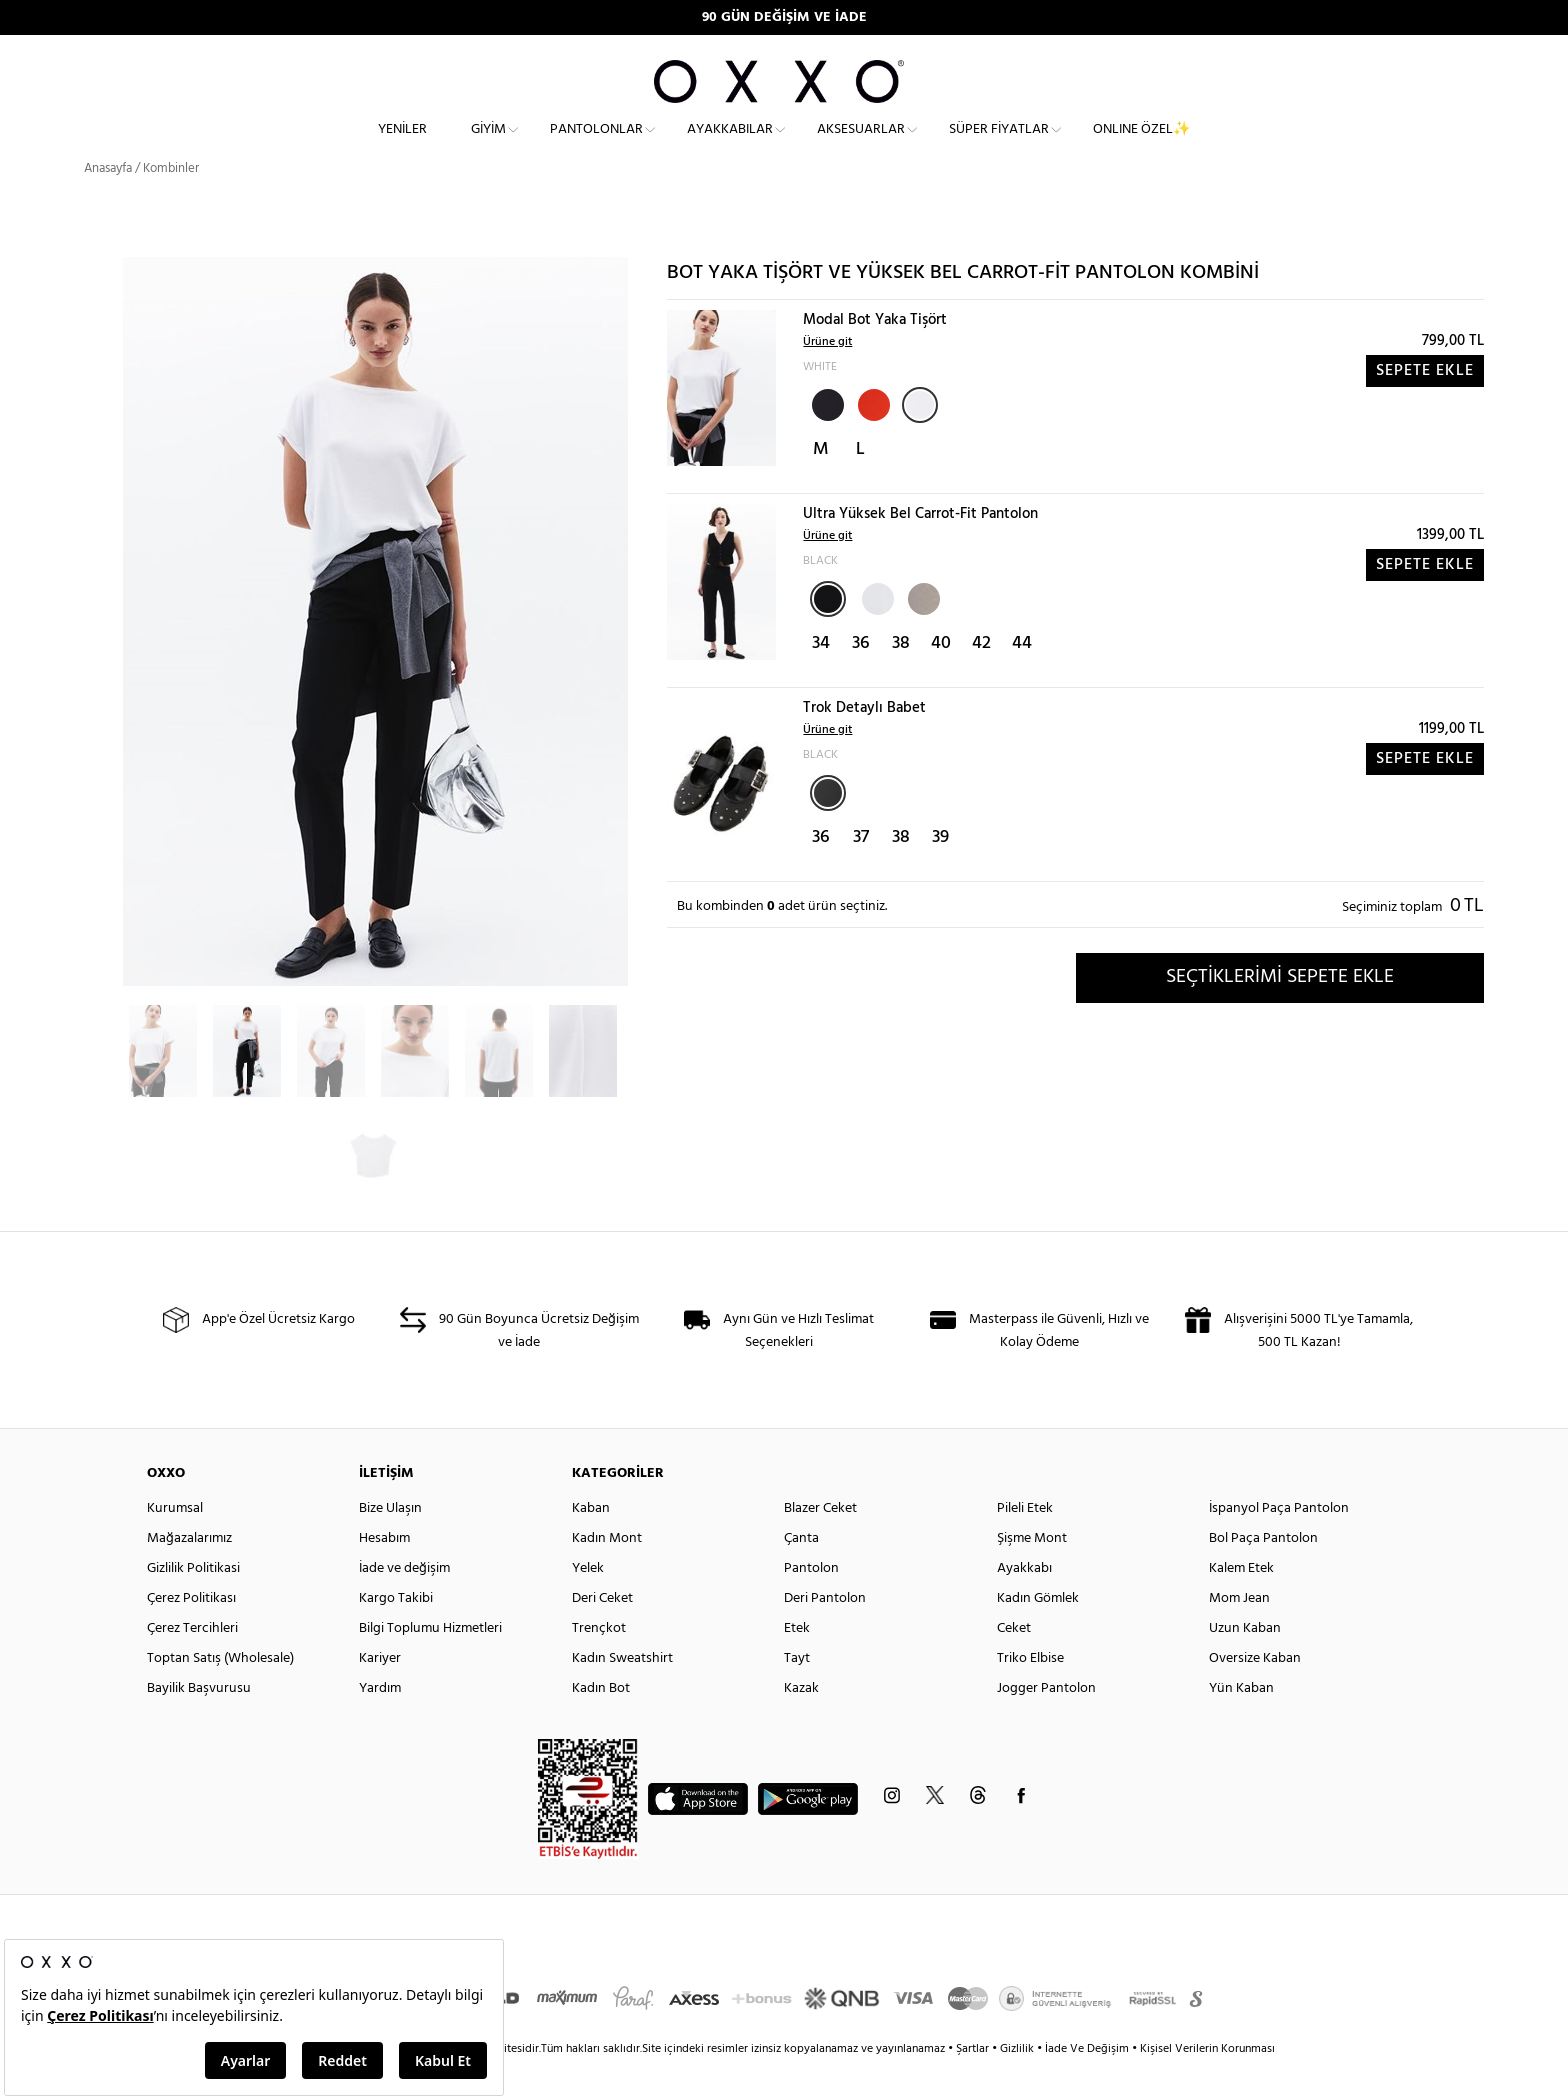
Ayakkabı (1024, 1604)
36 (861, 679)
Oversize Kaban (1255, 1694)
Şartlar (974, 2085)
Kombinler (171, 204)
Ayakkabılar (730, 145)
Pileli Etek (1025, 1544)
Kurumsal (175, 1544)
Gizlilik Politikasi (193, 1604)
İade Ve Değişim (1087, 2085)
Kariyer (380, 1694)
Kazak (801, 1724)
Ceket (1014, 1664)
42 (981, 679)
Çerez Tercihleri (192, 1664)
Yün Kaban (1241, 1724)
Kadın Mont (607, 1574)
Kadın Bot (601, 1724)
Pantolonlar (596, 145)
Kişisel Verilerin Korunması (1207, 2085)
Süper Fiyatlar (999, 145)
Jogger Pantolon (1046, 1724)
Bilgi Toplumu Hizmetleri (430, 1664)
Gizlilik (1018, 2085)
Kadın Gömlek (1038, 1634)
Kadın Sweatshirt (622, 1694)
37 (861, 873)
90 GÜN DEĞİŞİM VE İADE (784, 17)
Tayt (797, 1694)
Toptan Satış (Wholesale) (220, 1694)
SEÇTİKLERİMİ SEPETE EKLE (1280, 1013)
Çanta (801, 1574)
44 (1022, 679)
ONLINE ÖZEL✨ (1141, 145)
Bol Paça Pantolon (1263, 1574)
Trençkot (599, 1664)
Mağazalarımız (189, 1574)
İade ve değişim (404, 1604)
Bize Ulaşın (390, 1544)
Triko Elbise (1030, 1694)
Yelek (588, 1604)
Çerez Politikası (191, 1634)
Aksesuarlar (861, 145)
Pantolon (811, 1604)
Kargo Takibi (396, 1634)
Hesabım (384, 1574)
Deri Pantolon (825, 1634)
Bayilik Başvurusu (199, 1724)
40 (941, 679)
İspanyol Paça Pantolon (1279, 1544)
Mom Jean (1239, 1634)
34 (821, 679)
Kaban (591, 1544)
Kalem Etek (1241, 1604)
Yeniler (402, 145)
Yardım (380, 1724)
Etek (797, 1664)
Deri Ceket (602, 1634)
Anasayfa (108, 204)
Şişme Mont (1032, 1574)
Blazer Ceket (820, 1544)
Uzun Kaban (1245, 1664)
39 (940, 873)
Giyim (488, 145)
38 (901, 679)
